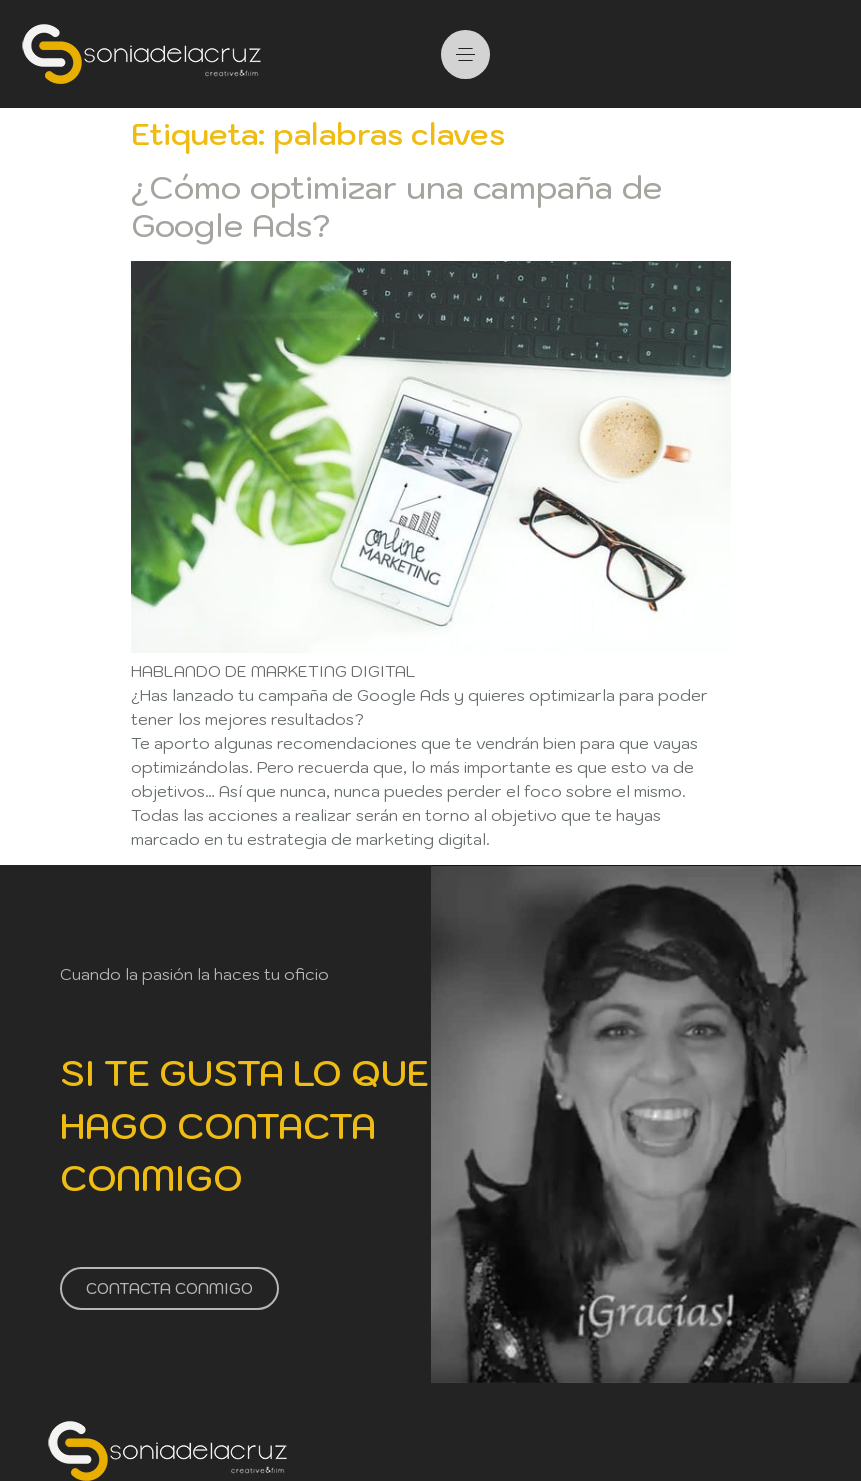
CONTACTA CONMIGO (169, 1287)
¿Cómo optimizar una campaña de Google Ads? (396, 206)
